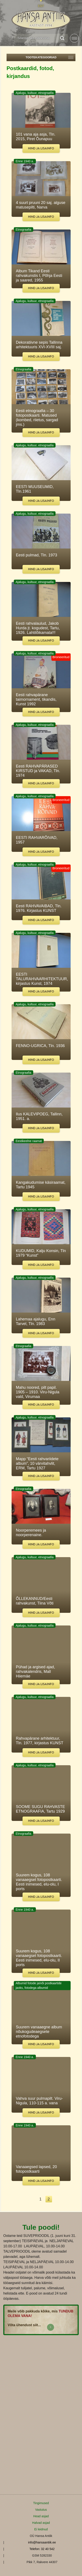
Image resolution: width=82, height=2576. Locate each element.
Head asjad (41, 2516)
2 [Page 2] (48, 2199)
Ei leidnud (41, 2529)
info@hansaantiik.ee (42, 2542)
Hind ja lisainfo (41, 148)
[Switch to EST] (41, 4)
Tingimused (41, 2503)
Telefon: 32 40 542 (41, 2549)
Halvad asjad (41, 2522)
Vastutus (41, 2509)
